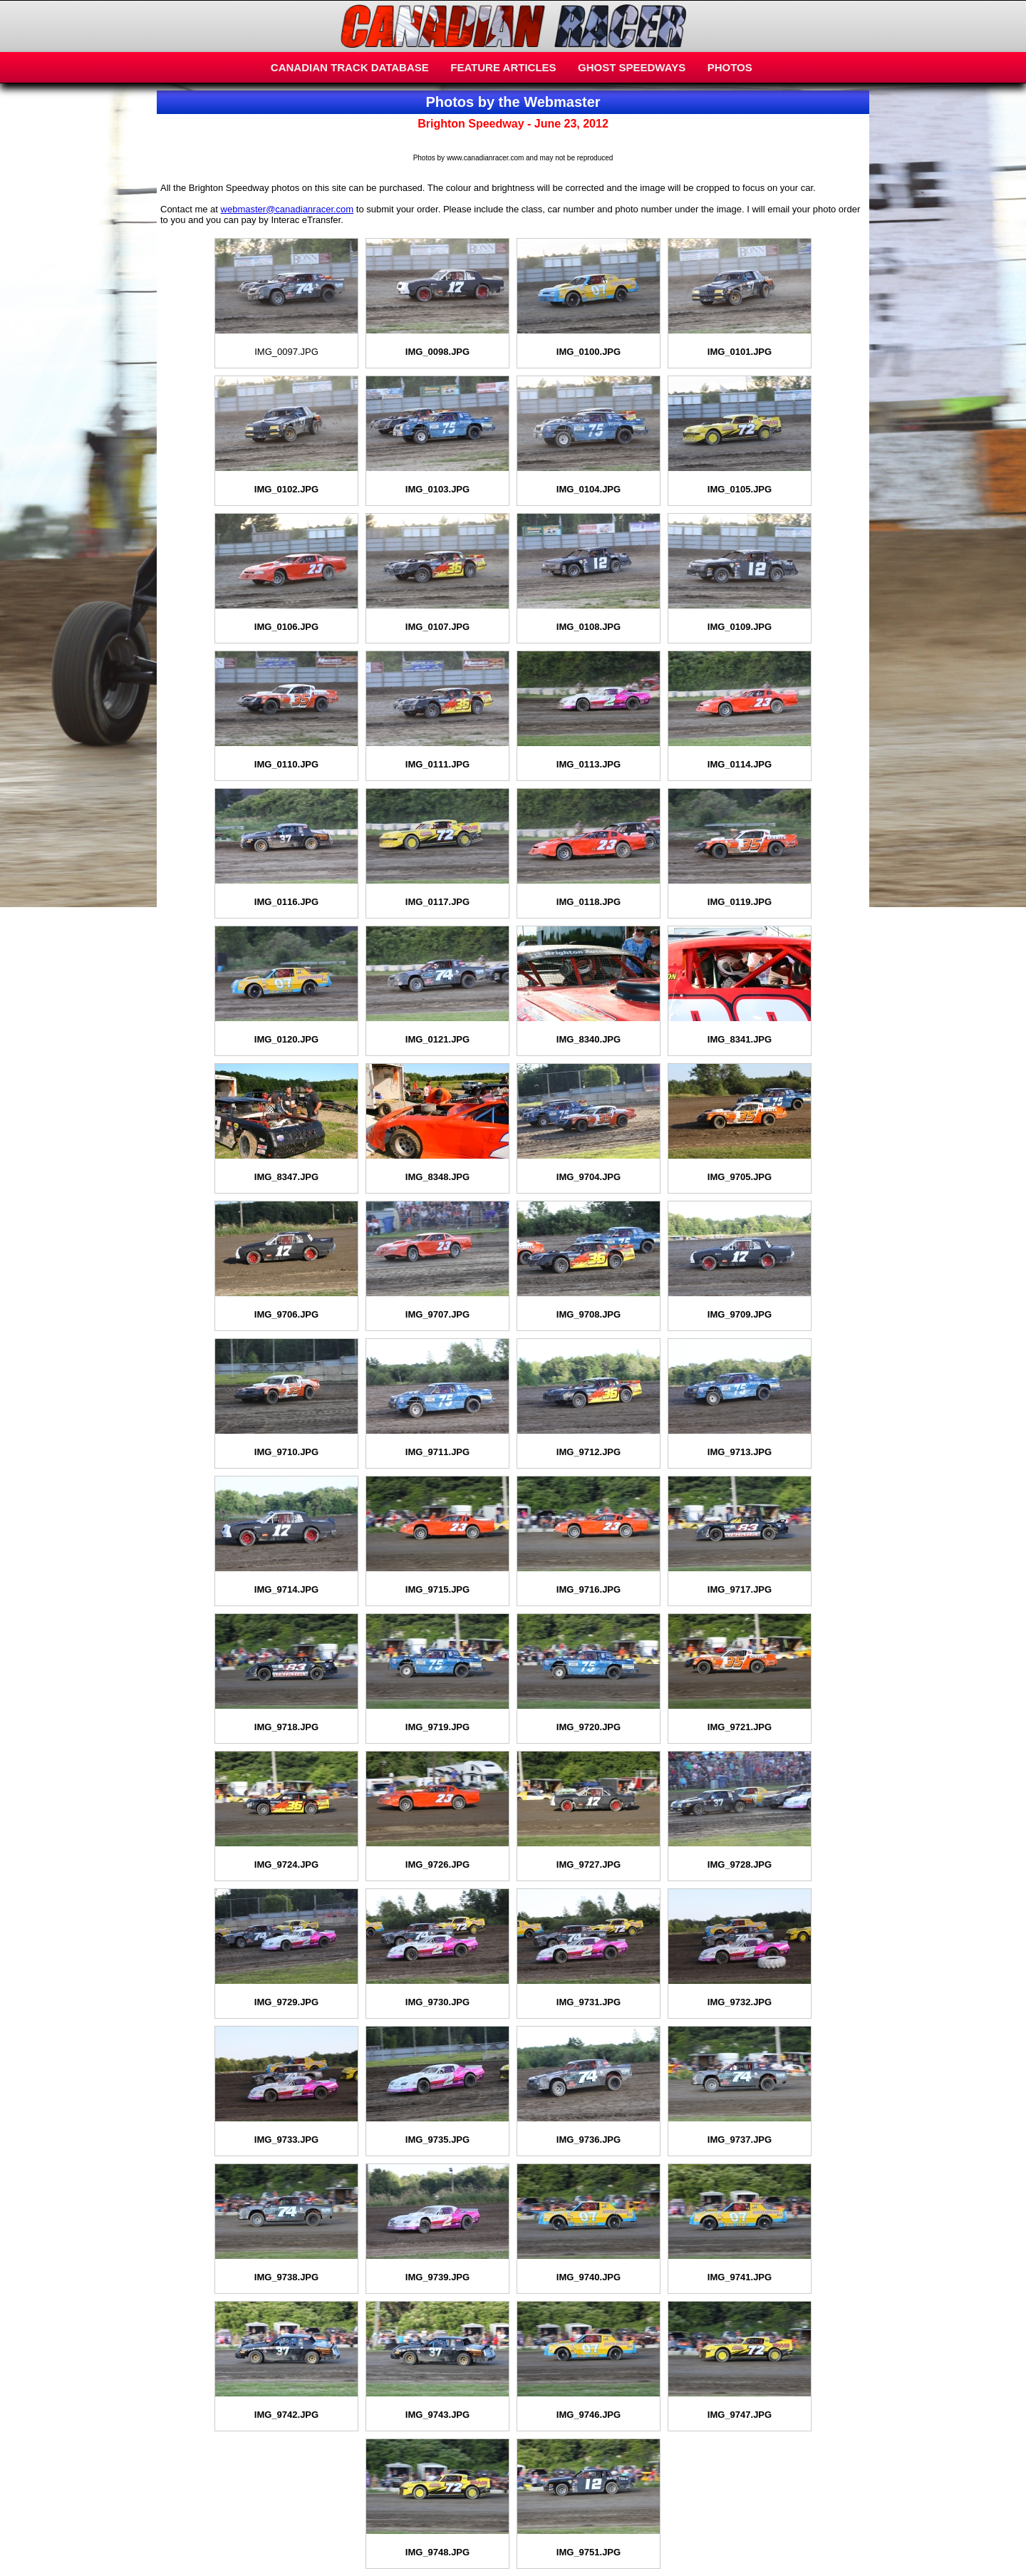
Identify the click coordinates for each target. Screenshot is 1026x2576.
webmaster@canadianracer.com (287, 209)
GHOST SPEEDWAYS (631, 67)
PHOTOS (730, 67)
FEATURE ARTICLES (503, 67)
